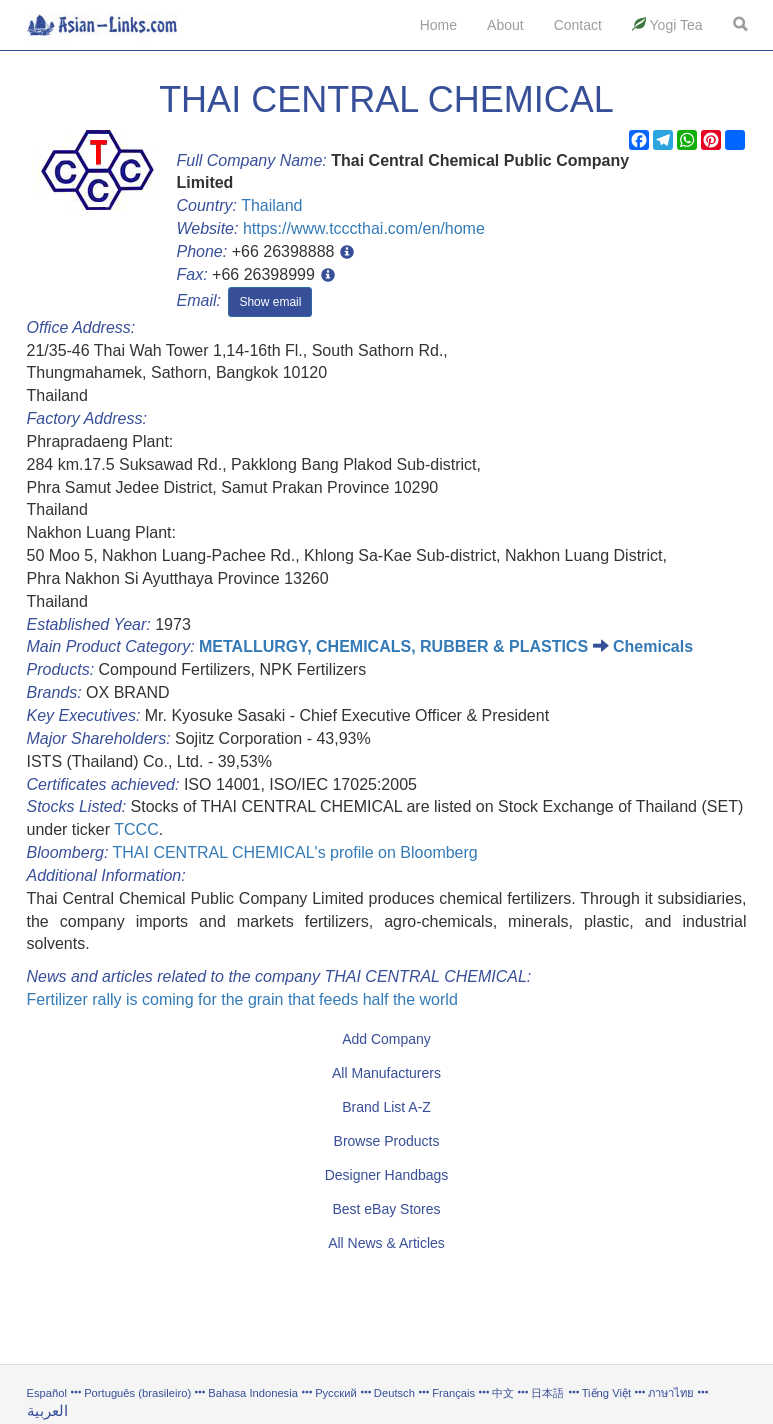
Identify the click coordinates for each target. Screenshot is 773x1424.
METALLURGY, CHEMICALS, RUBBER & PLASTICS (393, 646)
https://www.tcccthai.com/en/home (364, 228)
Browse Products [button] (387, 1141)
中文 (503, 1393)
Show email (270, 302)
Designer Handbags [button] (387, 1175)
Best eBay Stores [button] (386, 1209)
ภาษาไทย (672, 1393)
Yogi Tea (667, 25)
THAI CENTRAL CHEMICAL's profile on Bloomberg (294, 852)
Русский (336, 1393)
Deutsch (394, 1393)
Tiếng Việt (606, 1393)
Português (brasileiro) (137, 1393)
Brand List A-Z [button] (386, 1107)
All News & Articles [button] (386, 1243)
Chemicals (653, 646)
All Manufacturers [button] (386, 1073)
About (505, 25)
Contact (578, 25)
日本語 (547, 1393)
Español (47, 1393)
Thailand (271, 205)
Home (438, 25)
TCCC (136, 829)
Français (453, 1393)
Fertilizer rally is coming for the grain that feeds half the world (242, 999)
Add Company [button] (386, 1039)
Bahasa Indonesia (253, 1393)
